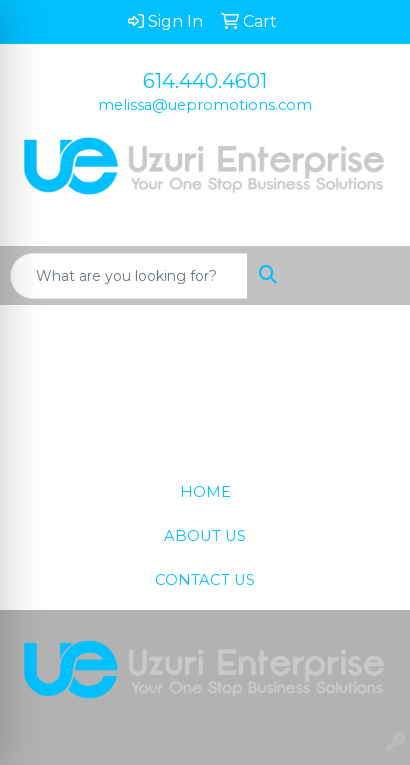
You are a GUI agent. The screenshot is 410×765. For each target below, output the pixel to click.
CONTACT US (205, 580)
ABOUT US (205, 536)
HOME (205, 492)
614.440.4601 (205, 81)
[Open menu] (370, 276)
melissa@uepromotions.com (205, 105)
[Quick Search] (129, 276)
